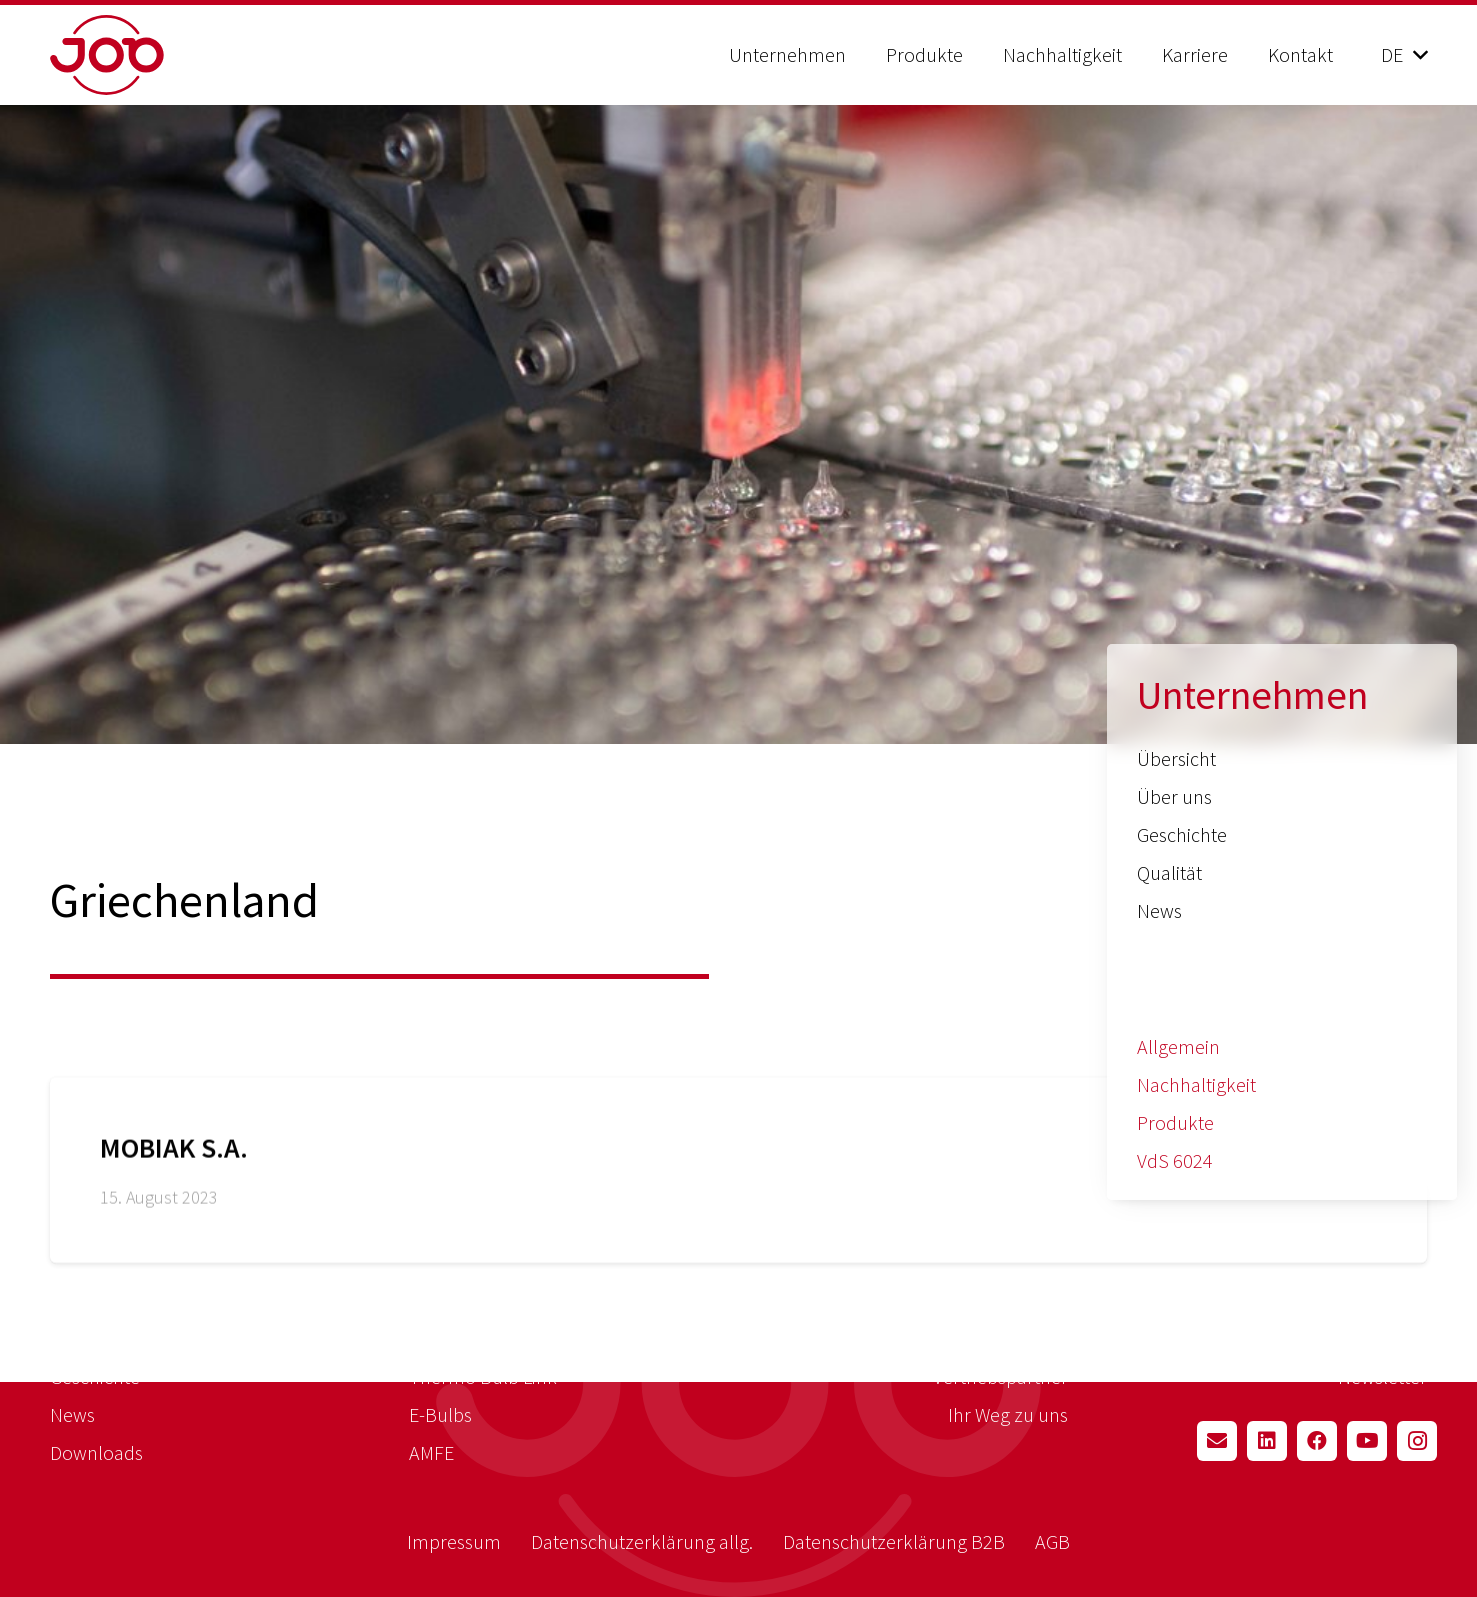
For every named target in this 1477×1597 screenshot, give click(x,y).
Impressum (454, 1541)
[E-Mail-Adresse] (1217, 1441)
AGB (1052, 1541)
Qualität (1169, 872)
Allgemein (1178, 1046)
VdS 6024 (1175, 1160)
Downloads (96, 1452)
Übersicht (1176, 758)
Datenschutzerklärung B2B (894, 1541)
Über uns (1174, 796)
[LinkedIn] (1267, 1441)
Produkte (1175, 1122)
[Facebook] (1317, 1441)
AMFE (431, 1452)
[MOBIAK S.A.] (738, 1182)
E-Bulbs (440, 1414)
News (1159, 910)
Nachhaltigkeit (1196, 1084)
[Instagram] (1417, 1441)
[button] (1404, 55)
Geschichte (1182, 834)
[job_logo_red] (157, 55)
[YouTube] (1367, 1441)
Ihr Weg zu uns (1008, 1414)
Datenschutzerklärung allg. (642, 1541)
